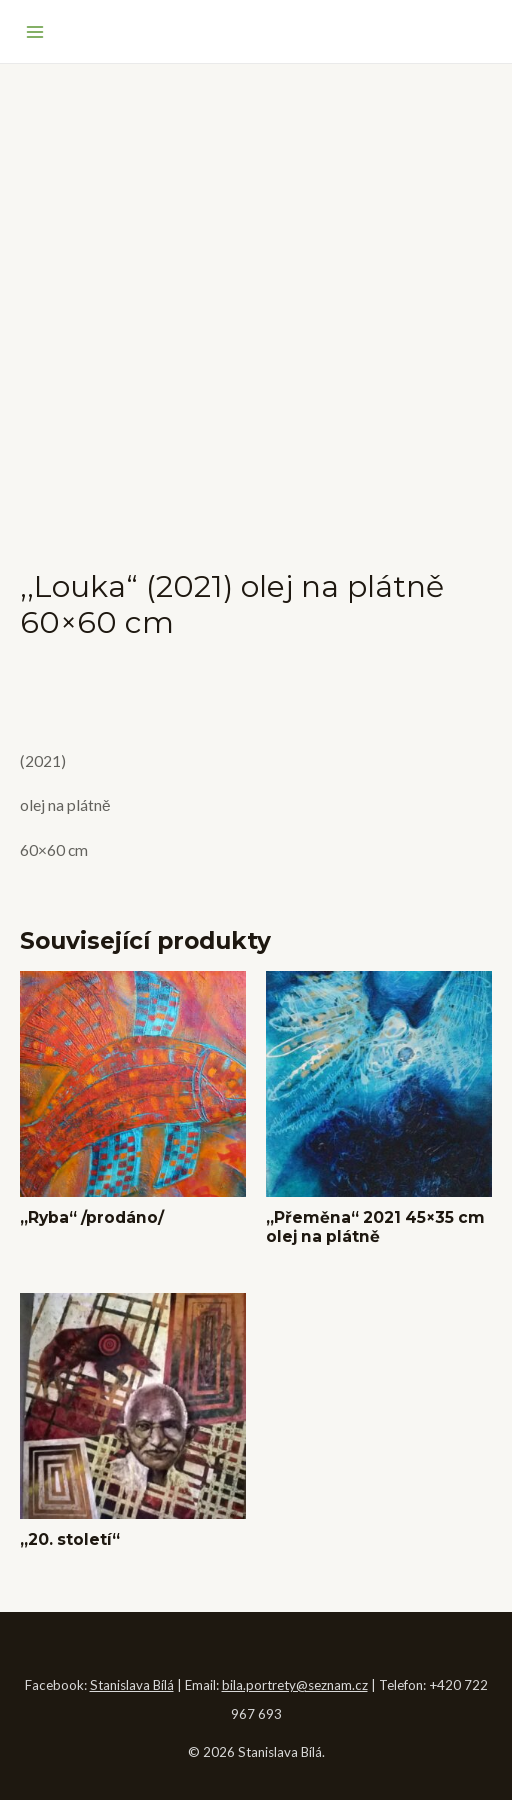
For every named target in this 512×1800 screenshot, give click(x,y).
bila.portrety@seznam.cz (295, 1685)
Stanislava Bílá (132, 1685)
